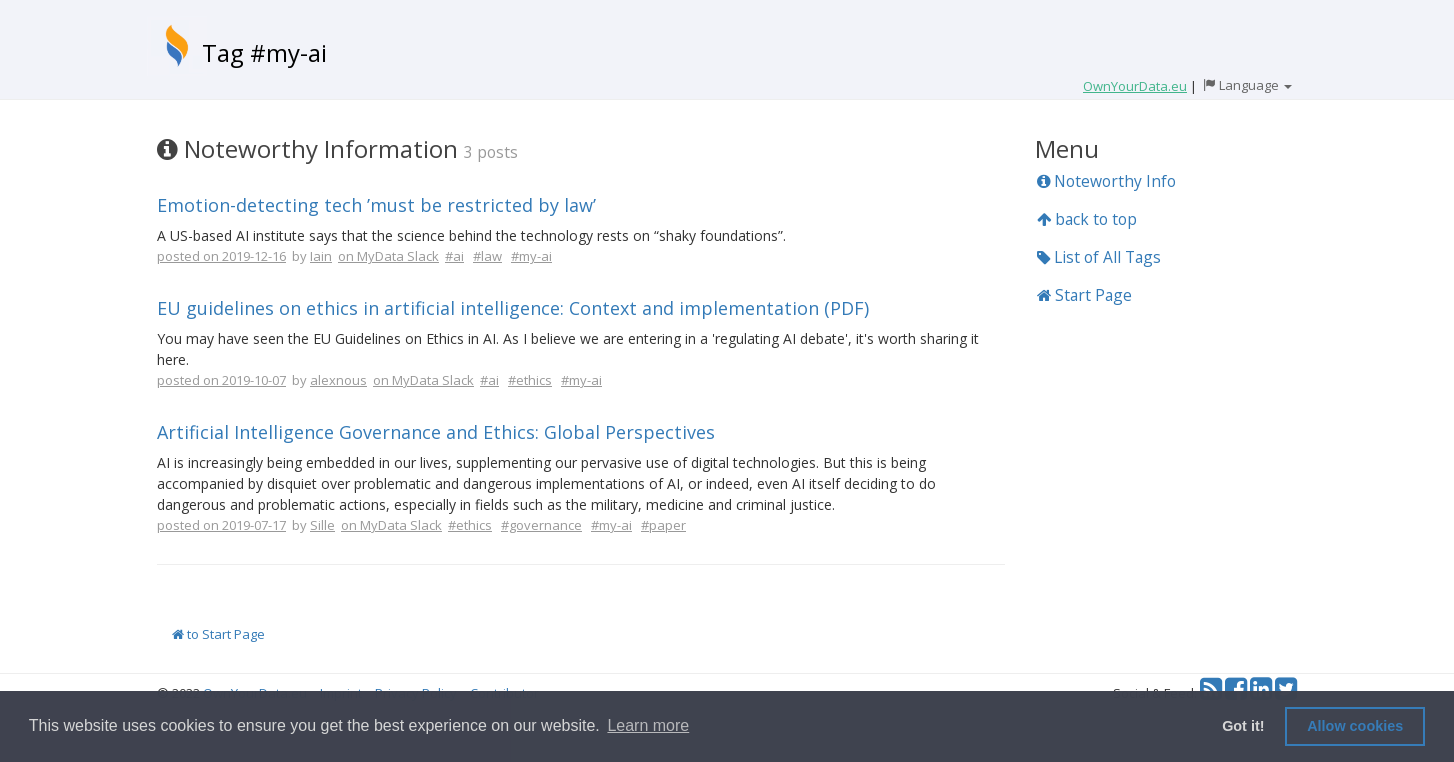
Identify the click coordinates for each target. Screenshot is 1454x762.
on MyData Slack (388, 256)
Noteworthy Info (1106, 181)
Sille (322, 525)
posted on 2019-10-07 (221, 380)
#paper (663, 525)
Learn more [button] (648, 725)
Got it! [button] (1243, 726)
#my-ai (531, 256)
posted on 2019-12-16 (221, 256)
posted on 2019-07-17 (221, 525)
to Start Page (218, 634)
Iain (321, 256)
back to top (1087, 219)
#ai (454, 256)
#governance (541, 525)
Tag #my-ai (264, 52)
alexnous (338, 380)
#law (487, 256)
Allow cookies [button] (1355, 726)
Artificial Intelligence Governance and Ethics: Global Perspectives (436, 432)
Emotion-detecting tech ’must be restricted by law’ (376, 205)
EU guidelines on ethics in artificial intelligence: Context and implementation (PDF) (513, 308)
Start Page (1084, 295)
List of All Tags (1099, 257)
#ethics (530, 380)
